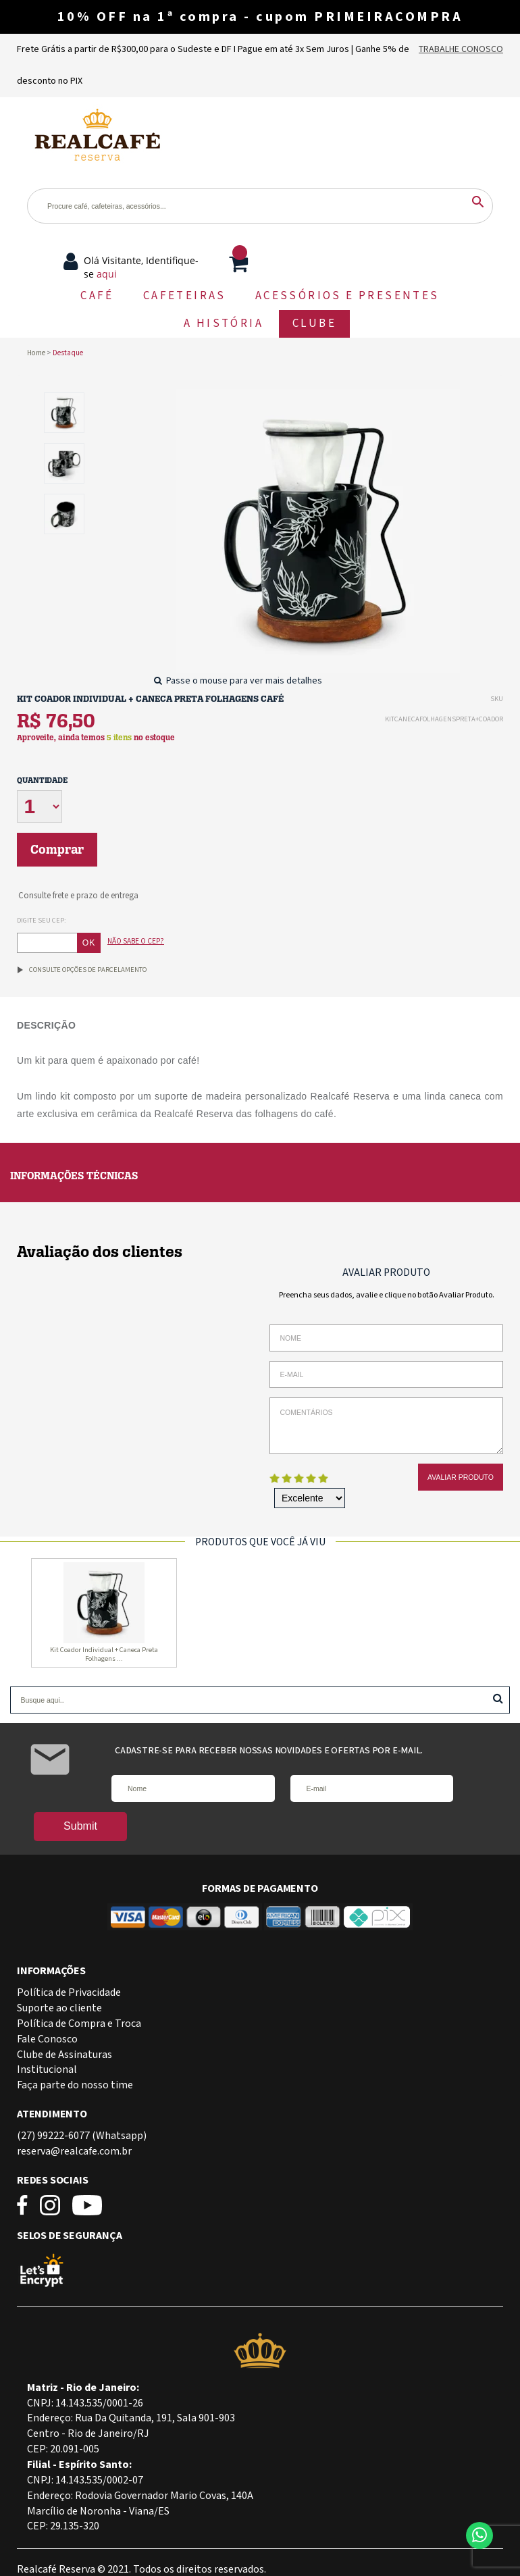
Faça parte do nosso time (75, 2085)
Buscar (498, 1698)
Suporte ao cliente (59, 2008)
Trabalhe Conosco (461, 49)
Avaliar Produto (460, 1477)
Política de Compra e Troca (79, 2024)
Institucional (47, 2070)
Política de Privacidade (69, 1993)
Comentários (386, 1425)
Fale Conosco (47, 2039)
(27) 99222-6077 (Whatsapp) (82, 2136)
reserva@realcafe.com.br (74, 2151)
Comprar (57, 849)
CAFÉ (97, 295)
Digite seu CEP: (41, 920)
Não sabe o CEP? (135, 941)
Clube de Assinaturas (64, 2055)
